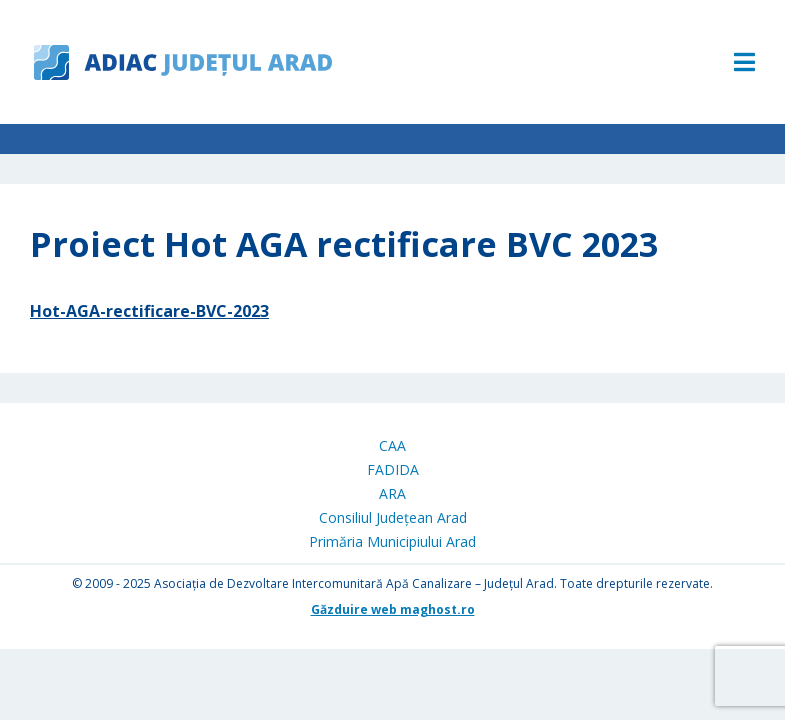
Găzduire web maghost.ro (393, 609)
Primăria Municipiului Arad (392, 541)
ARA (392, 493)
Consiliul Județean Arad (393, 517)
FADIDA (393, 469)
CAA (392, 445)
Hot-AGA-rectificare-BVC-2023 (149, 311)
